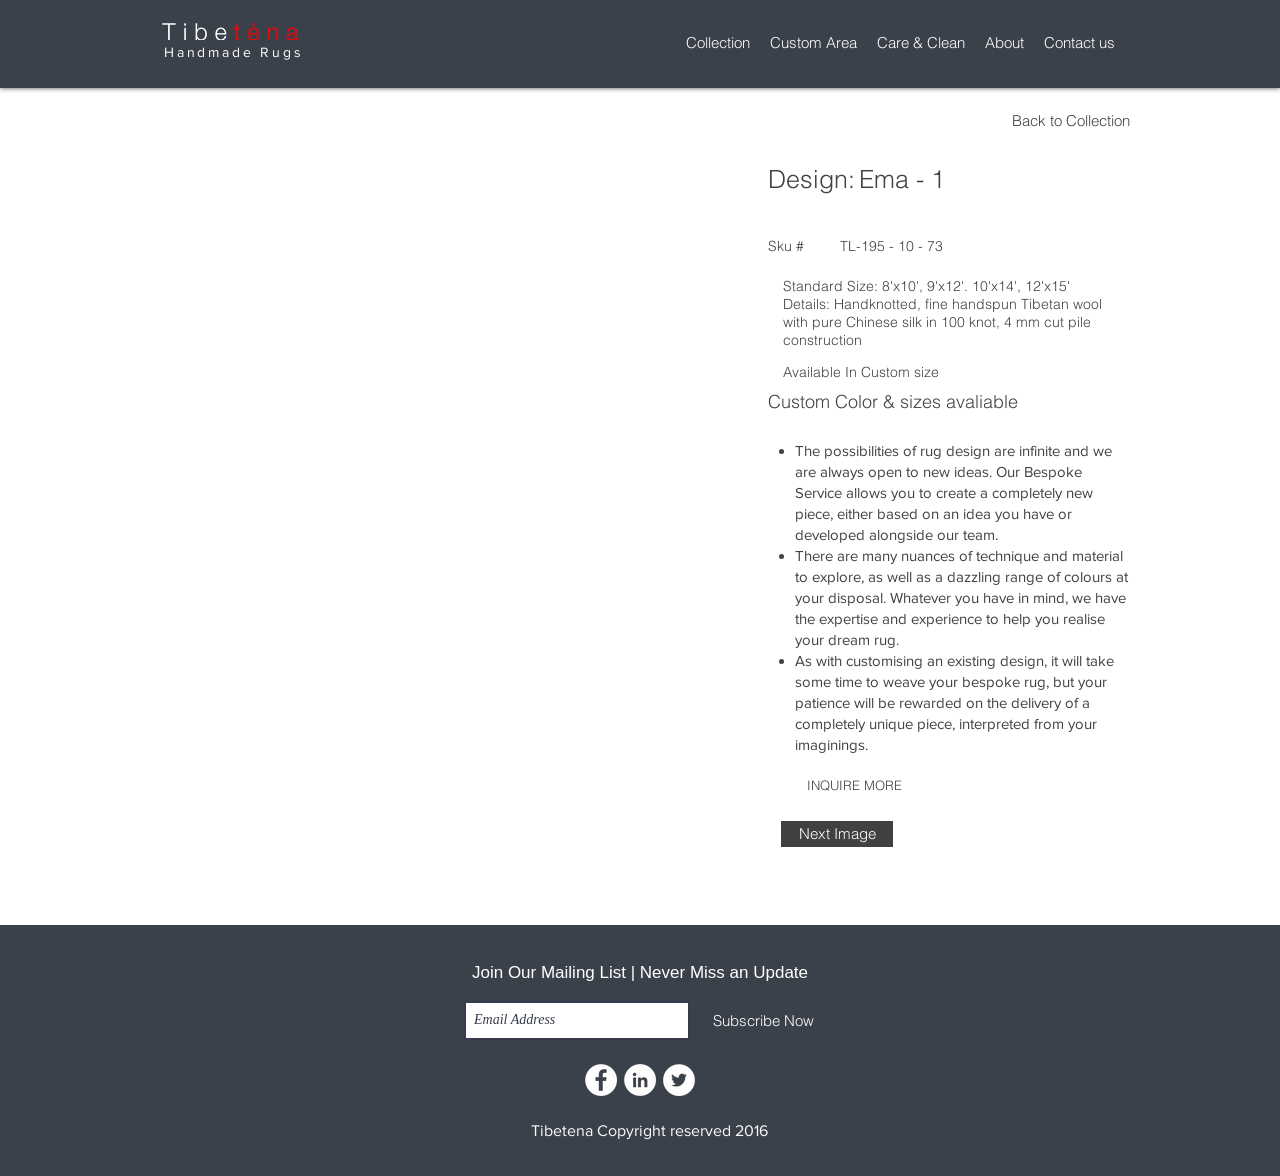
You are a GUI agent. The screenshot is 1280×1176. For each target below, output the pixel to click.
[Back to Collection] (956, 121)
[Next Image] (837, 834)
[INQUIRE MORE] (854, 785)
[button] (718, 43)
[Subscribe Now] (763, 1021)
